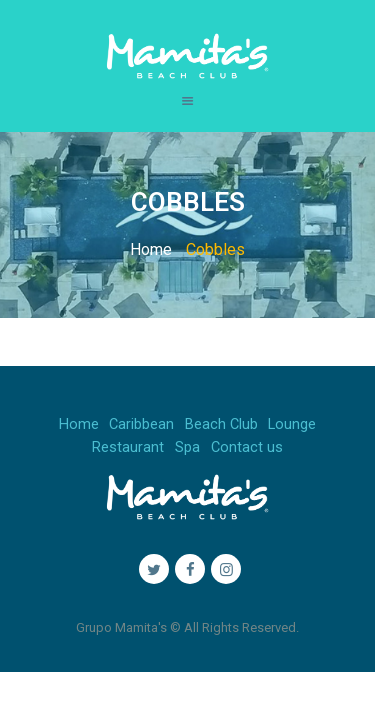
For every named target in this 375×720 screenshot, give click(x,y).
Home (151, 249)
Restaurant (128, 447)
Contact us (247, 447)
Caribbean (141, 424)
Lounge (292, 424)
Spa (187, 447)
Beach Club (221, 424)
